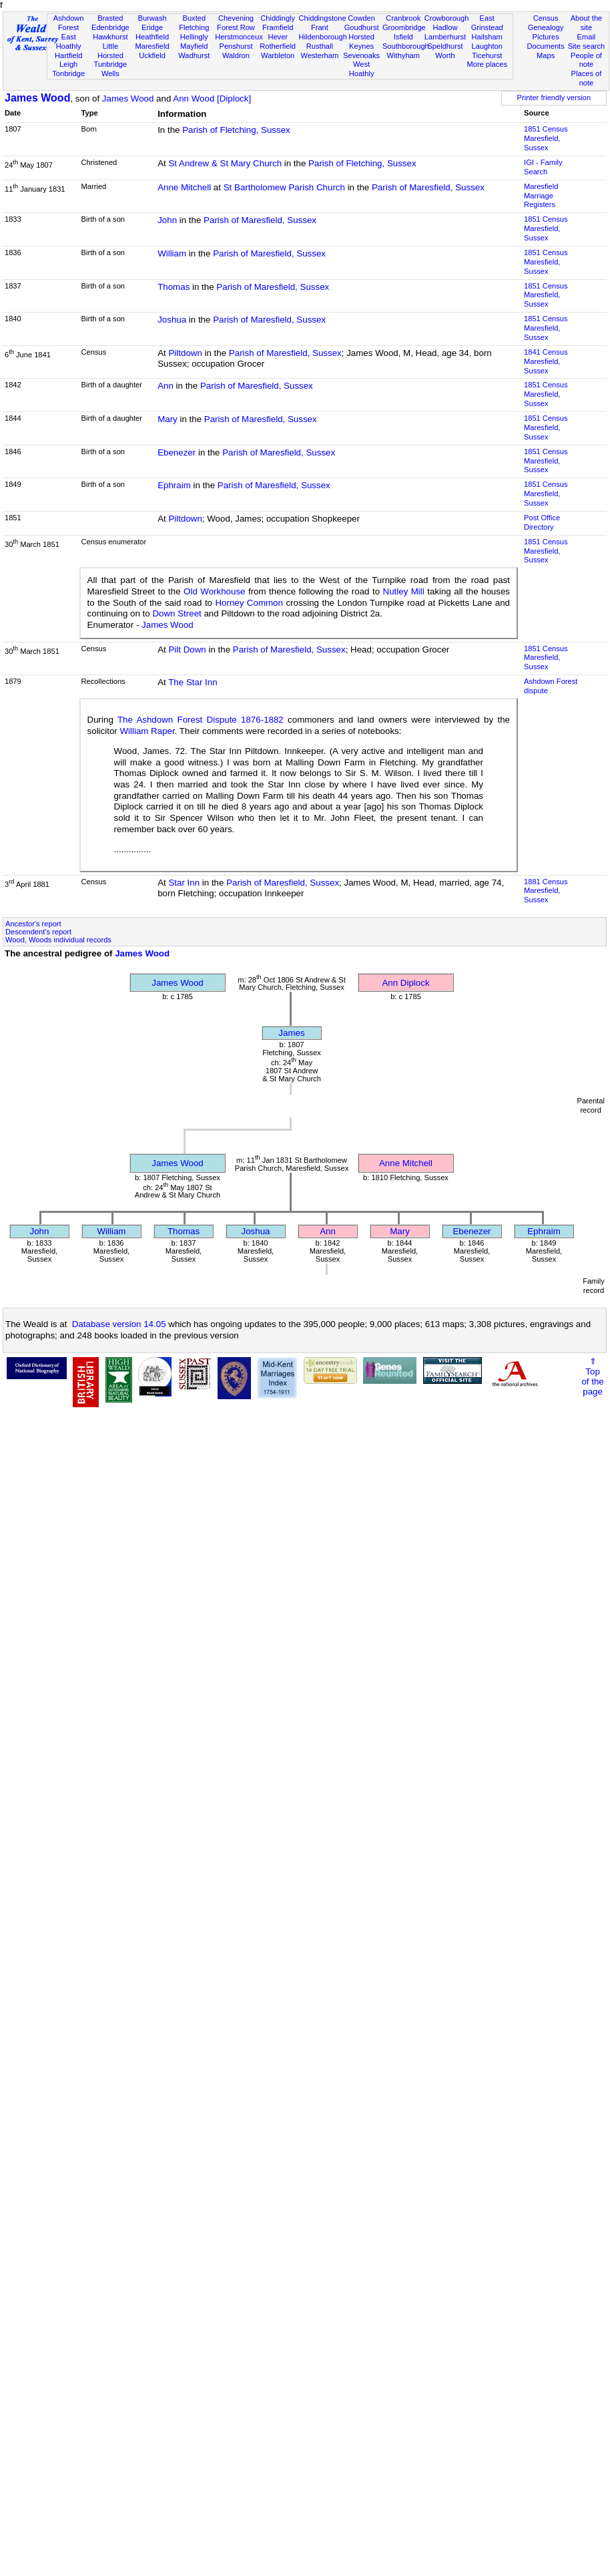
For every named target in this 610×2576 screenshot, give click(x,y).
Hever (278, 37)
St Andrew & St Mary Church (225, 163)
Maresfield (152, 46)
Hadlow (444, 27)
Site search (586, 46)
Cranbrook (403, 18)
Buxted (194, 18)
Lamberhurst (445, 37)
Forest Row (236, 27)
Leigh (68, 64)
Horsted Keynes (361, 41)
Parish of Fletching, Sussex (236, 130)
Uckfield (152, 55)
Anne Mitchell (184, 187)
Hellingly (194, 37)
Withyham (403, 55)
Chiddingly (277, 18)
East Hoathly (68, 41)
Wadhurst (194, 55)
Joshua (172, 320)
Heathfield (152, 37)
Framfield (277, 27)
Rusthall (319, 46)
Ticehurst (487, 55)
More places (487, 64)
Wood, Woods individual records (58, 940)
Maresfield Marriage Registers (541, 195)
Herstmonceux (239, 37)
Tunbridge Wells (110, 68)
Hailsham (487, 37)
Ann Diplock (405, 983)
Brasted (110, 18)
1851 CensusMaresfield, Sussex (545, 138)
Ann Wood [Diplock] (212, 99)
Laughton (487, 46)
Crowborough (446, 18)
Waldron (236, 55)
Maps (546, 55)
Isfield (403, 37)
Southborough (405, 46)
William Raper (146, 731)
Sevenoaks (361, 55)
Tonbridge (68, 73)
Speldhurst (445, 46)
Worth (444, 55)
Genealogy (546, 27)
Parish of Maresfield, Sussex (428, 187)
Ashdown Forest (68, 22)
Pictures (546, 37)
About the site (587, 22)
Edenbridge (110, 27)
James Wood (37, 98)
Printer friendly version (554, 98)
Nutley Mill (403, 591)
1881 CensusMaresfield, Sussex (545, 891)
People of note (586, 60)
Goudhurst (361, 27)
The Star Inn (192, 682)
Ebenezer (177, 452)
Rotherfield (278, 46)
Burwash (151, 18)
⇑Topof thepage (592, 1376)
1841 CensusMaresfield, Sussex (545, 361)
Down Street (176, 613)
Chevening (236, 18)
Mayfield (194, 46)
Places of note (586, 78)
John (167, 220)
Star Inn (184, 883)
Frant (319, 27)
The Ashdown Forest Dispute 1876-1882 (200, 720)
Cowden (361, 18)
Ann (166, 386)
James (291, 1033)
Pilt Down (187, 650)
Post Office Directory (542, 522)
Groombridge (404, 27)
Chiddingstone (322, 18)
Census (546, 18)
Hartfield (68, 55)
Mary (168, 419)
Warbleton (277, 55)
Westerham (320, 55)
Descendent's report (38, 932)
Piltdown (185, 353)
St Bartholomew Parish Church (284, 187)
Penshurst (235, 46)
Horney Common (248, 603)
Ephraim (174, 485)
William (172, 253)
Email (586, 37)
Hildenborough (323, 37)
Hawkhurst (110, 37)
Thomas (174, 287)
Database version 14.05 (119, 1324)
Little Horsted (110, 50)
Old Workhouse (214, 591)
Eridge (152, 27)
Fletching (194, 27)
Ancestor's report (33, 924)
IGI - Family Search (543, 167)
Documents (546, 46)
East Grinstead (487, 22)
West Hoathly (361, 68)
